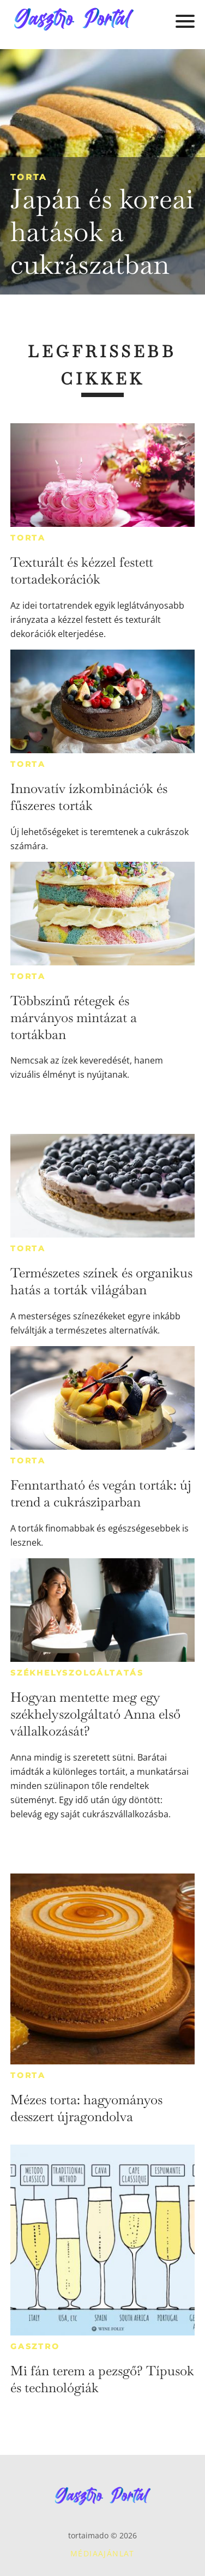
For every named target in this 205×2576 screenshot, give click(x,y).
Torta (28, 177)
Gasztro (35, 2346)
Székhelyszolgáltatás (77, 1673)
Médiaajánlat (102, 2553)
